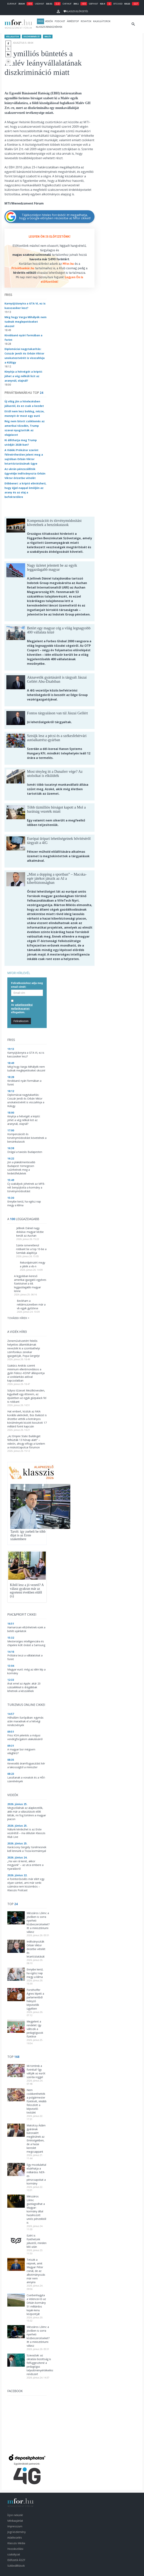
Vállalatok (12, 36)
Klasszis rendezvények (49, 26)
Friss (40, 21)
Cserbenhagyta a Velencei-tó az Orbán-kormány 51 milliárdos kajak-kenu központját (36, 2304)
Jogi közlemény (16, 2532)
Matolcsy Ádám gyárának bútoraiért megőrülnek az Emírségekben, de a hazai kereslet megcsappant (36, 2138)
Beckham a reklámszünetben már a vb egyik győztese (31, 1304)
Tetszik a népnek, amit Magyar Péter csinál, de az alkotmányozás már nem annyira (36, 2271)
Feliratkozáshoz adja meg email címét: (27, 985)
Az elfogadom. (22, 1008)
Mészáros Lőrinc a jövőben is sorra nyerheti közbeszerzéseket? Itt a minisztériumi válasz (38, 1922)
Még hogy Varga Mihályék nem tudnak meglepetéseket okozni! (25, 321)
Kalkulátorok (101, 21)
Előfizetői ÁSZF (16, 2560)
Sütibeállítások (16, 2565)
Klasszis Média (16, 2543)
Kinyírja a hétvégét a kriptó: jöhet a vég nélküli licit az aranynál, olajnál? (23, 376)
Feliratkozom (21, 1021)
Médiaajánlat (15, 2520)
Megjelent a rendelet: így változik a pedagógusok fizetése (35, 2029)
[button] (58, 11)
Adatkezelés (14, 2537)
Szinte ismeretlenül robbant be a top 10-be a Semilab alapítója (31, 1249)
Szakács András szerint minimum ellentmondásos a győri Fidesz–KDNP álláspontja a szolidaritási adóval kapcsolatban (26, 1373)
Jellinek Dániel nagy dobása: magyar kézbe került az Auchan (30, 1231)
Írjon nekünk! (15, 2515)
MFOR (18, 24)
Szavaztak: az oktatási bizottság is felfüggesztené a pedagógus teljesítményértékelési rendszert (40, 2365)
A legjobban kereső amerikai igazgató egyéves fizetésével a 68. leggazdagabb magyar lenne (30, 1283)
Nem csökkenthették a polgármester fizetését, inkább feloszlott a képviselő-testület (36, 2101)
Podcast (60, 21)
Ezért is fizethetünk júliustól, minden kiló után (36, 2241)
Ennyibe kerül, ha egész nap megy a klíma (35, 1973)
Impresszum (14, 2526)
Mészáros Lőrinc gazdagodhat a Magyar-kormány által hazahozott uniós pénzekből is (36, 2209)
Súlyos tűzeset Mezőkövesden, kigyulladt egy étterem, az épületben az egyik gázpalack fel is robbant (26, 1396)
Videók (49, 21)
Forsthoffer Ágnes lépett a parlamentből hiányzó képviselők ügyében (35, 1999)
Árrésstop (73, 21)
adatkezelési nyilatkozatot (22, 1006)
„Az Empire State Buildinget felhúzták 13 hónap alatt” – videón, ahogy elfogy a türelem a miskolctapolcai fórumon (26, 1441)
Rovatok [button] (86, 21)
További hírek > (18, 1318)
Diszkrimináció (31, 36)
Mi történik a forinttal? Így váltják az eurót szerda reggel (36, 2071)
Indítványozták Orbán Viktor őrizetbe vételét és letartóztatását (36, 1949)
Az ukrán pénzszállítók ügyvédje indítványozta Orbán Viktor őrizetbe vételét (24, 473)
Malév (47, 36)
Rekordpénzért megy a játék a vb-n (32, 1264)
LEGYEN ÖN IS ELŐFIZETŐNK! (49, 236)
